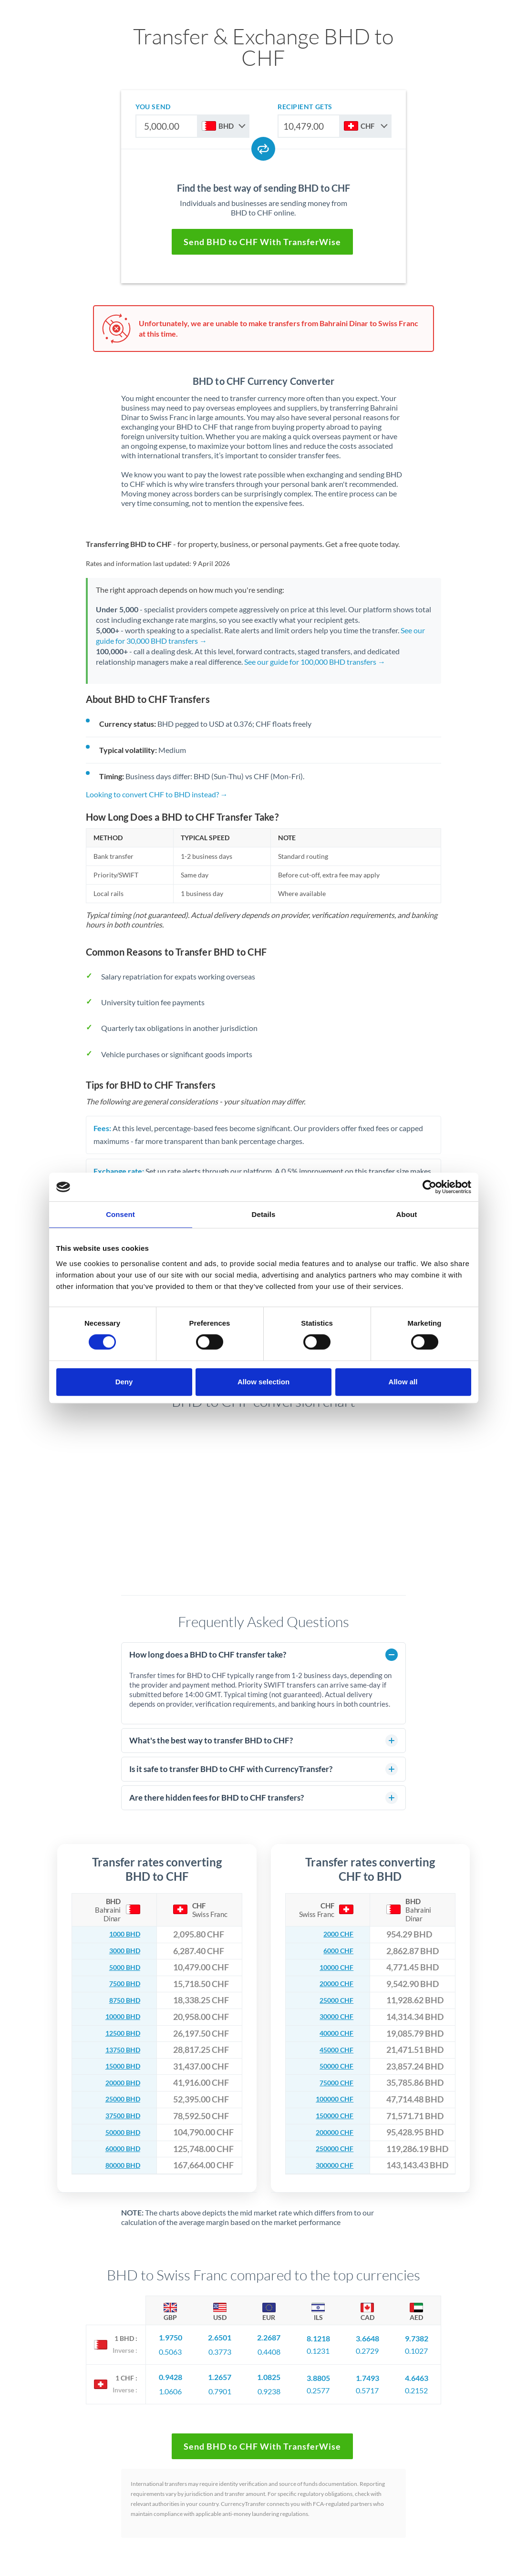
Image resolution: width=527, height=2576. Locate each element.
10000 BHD (118, 2017)
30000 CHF (332, 2017)
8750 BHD (120, 2000)
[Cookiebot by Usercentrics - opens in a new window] (429, 1187)
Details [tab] (264, 1214)
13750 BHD (118, 2050)
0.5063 (170, 2348)
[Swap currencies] (263, 149)
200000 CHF (329, 2132)
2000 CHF (334, 1934)
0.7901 (219, 2384)
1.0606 (170, 2384)
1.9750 (170, 2336)
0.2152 (416, 2384)
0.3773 (219, 2348)
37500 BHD (118, 2116)
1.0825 (268, 2372)
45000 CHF (332, 2050)
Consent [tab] (120, 1214)
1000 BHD (120, 1934)
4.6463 (416, 2372)
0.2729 (367, 2348)
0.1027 (416, 2348)
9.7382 (416, 2336)
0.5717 (367, 2384)
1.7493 (367, 2372)
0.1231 (318, 2348)
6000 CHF (334, 1951)
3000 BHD (120, 1951)
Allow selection (263, 1382)
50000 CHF (332, 2066)
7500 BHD (120, 1984)
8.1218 (318, 2336)
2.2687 (268, 2336)
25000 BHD (118, 2099)
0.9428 (170, 2372)
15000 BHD (118, 2066)
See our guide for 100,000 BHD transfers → (314, 661)
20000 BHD (118, 2083)
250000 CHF (329, 2149)
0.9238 (269, 2384)
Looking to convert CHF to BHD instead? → (157, 794)
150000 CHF (329, 2116)
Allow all (403, 1382)
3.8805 (318, 2372)
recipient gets (305, 107)
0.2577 (318, 2384)
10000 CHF (332, 1967)
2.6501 (219, 2336)
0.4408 (269, 2348)
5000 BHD (120, 1967)
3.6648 (367, 2336)
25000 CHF (332, 2000)
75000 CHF (332, 2083)
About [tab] (406, 1214)
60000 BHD (118, 2149)
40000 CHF (332, 2034)
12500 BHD (118, 2034)
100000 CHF (329, 2099)
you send (152, 107)
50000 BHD (118, 2132)
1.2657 (219, 2372)
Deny (124, 1382)
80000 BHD (118, 2165)
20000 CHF (332, 1984)
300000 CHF (329, 2165)
